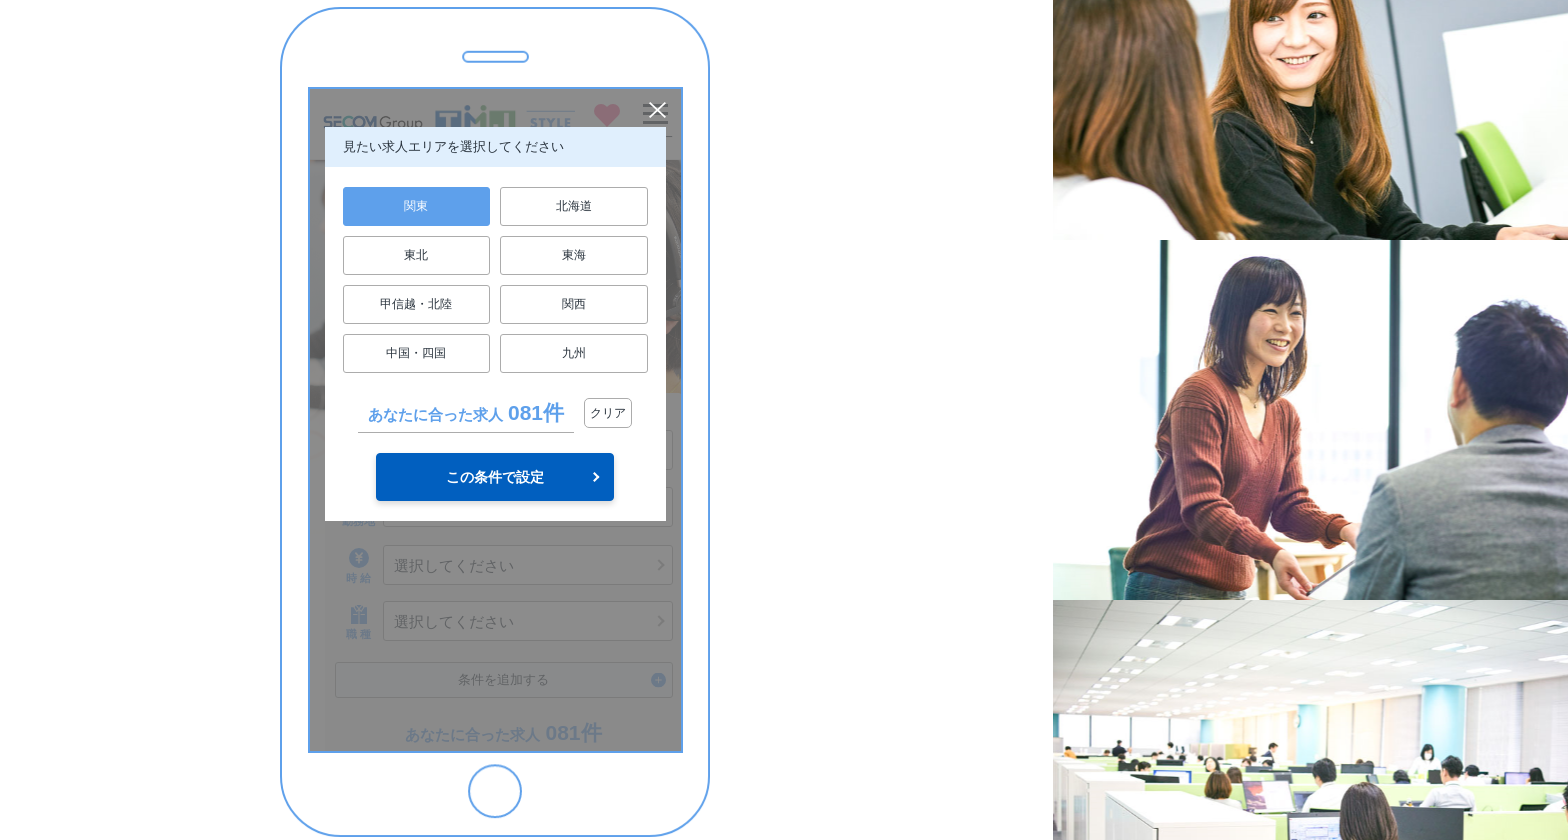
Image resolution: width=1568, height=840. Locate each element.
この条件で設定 (495, 477)
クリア (608, 413)
